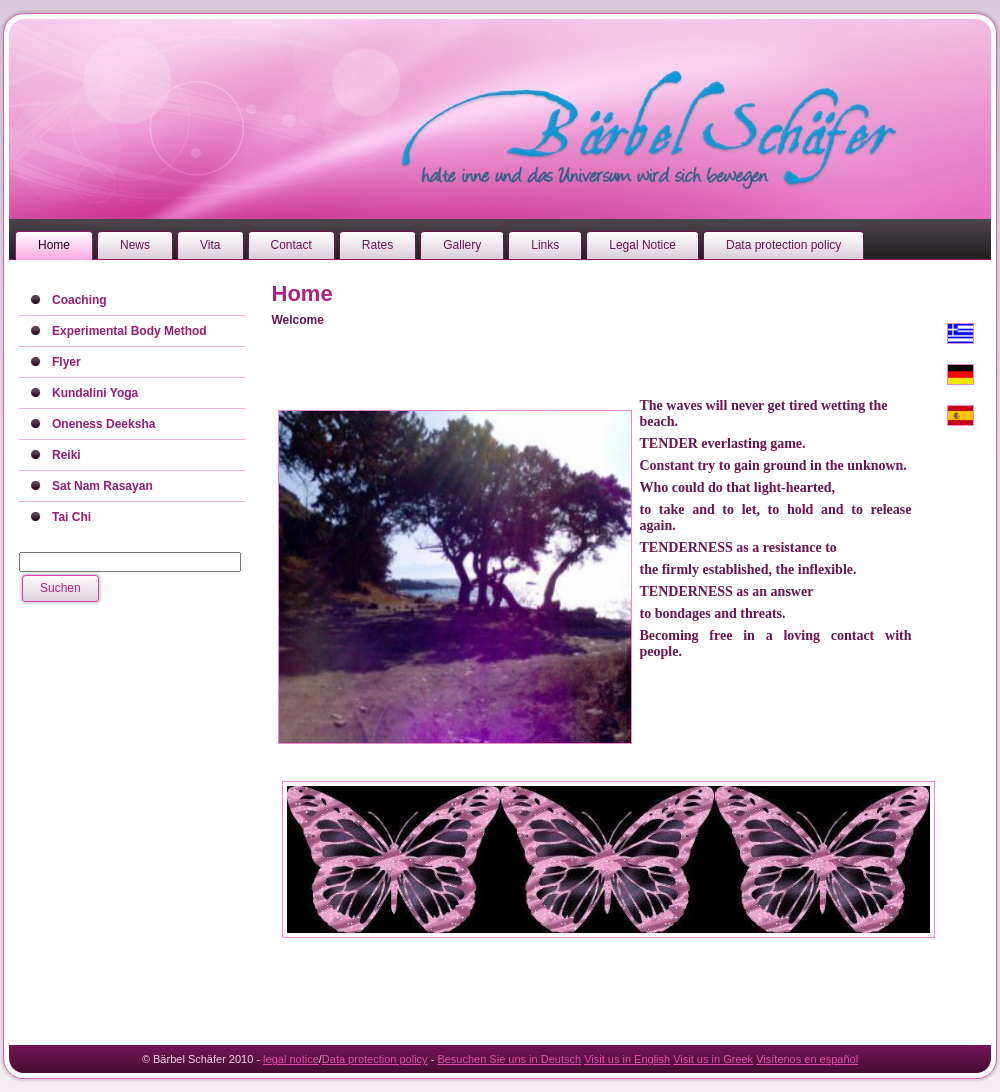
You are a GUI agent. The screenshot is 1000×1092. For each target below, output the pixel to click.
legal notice (291, 1059)
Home (302, 293)
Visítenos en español (807, 1059)
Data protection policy (375, 1059)
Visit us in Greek (713, 1059)
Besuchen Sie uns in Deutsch (509, 1059)
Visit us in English (627, 1059)
